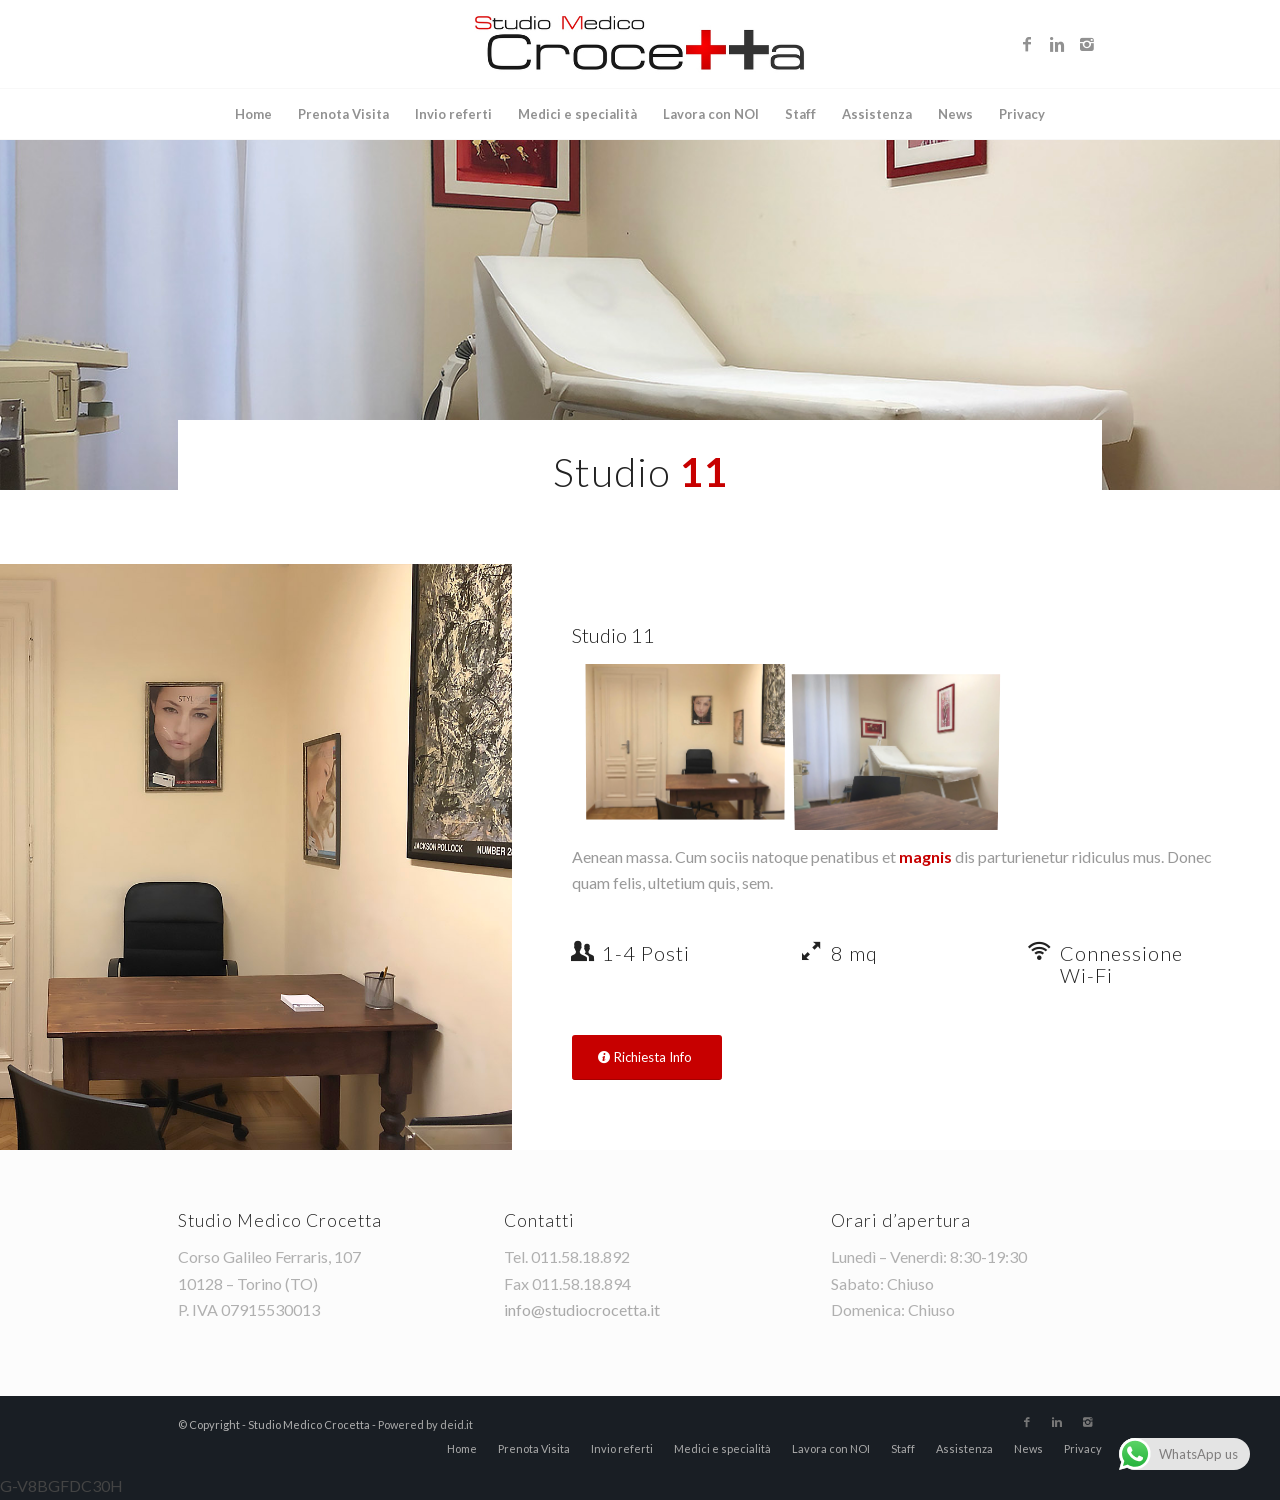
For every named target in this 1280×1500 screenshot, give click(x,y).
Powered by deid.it (425, 1424)
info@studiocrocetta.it (582, 1309)
